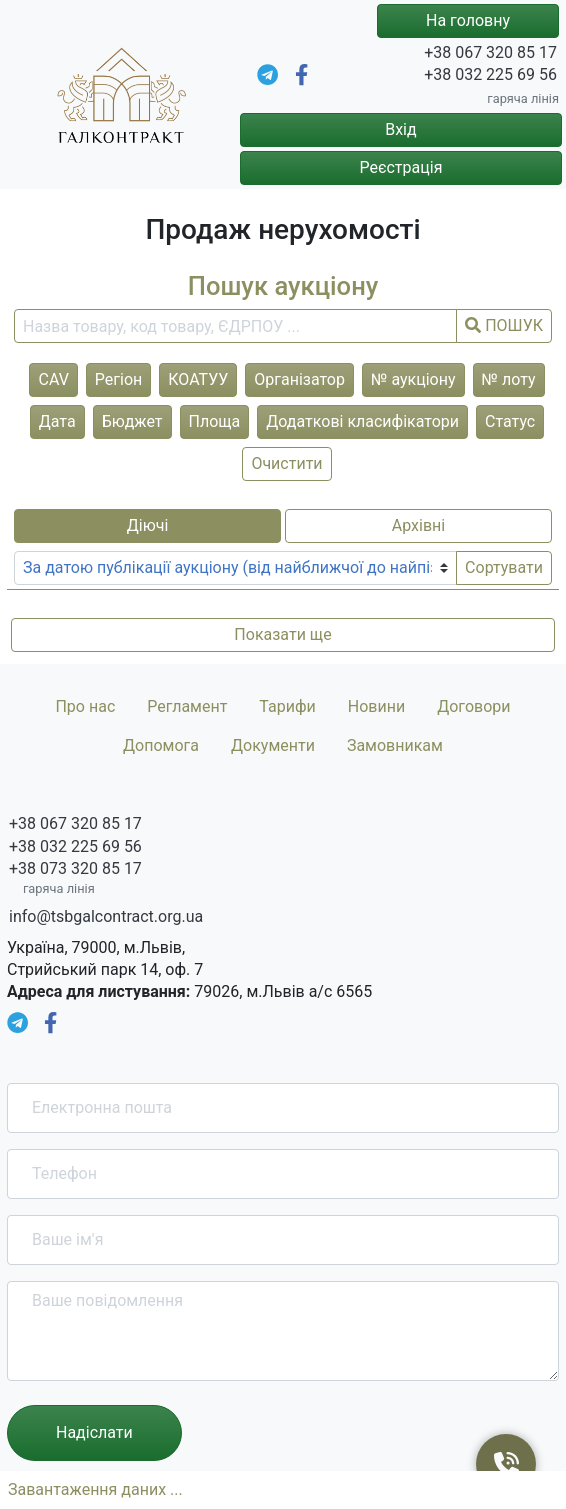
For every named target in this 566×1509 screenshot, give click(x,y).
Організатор (299, 379)
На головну (468, 20)
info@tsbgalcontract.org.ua (106, 916)
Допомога (161, 745)
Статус (510, 421)
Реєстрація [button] (400, 167)
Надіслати (94, 1432)
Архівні (418, 525)
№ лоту (509, 379)
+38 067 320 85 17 (490, 52)
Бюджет (132, 421)
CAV (53, 379)
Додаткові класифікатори (362, 421)
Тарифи (287, 706)
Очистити (286, 463)
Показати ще (282, 634)
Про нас (85, 706)
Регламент (187, 706)
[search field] (235, 326)
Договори (473, 706)
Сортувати (504, 567)
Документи (273, 745)
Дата (57, 421)
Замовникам (395, 745)
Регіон (118, 379)
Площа (215, 421)
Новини (376, 706)
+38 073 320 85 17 (75, 868)
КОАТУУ (198, 379)
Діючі (148, 525)
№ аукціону (413, 379)
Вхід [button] (400, 129)
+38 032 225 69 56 (490, 74)
